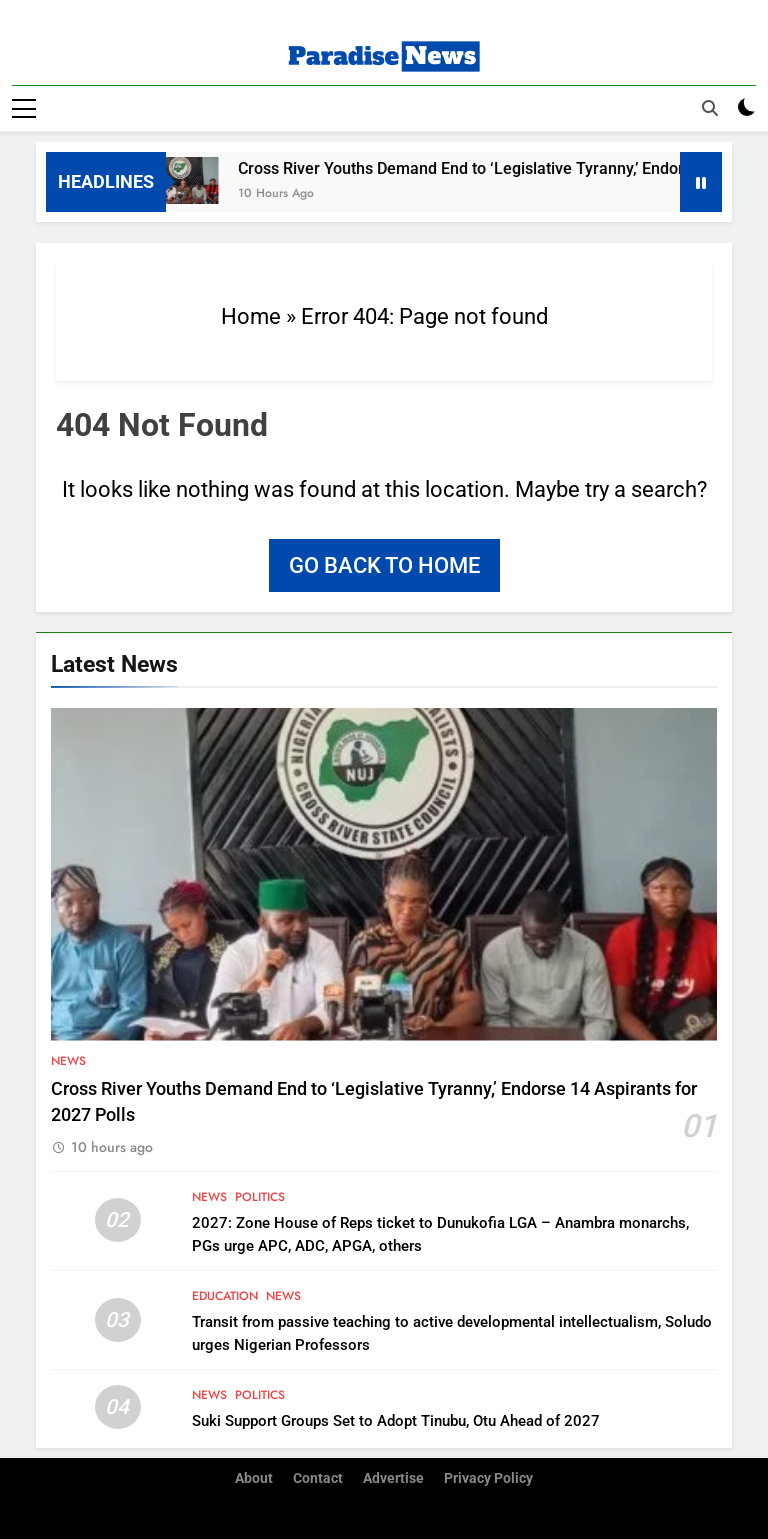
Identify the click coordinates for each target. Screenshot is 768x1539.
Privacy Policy (488, 1478)
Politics (260, 1196)
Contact (318, 1478)
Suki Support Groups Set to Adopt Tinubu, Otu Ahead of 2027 (396, 1421)
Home (251, 315)
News (68, 1060)
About (254, 1478)
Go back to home (384, 564)
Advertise (393, 1478)
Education (225, 1295)
